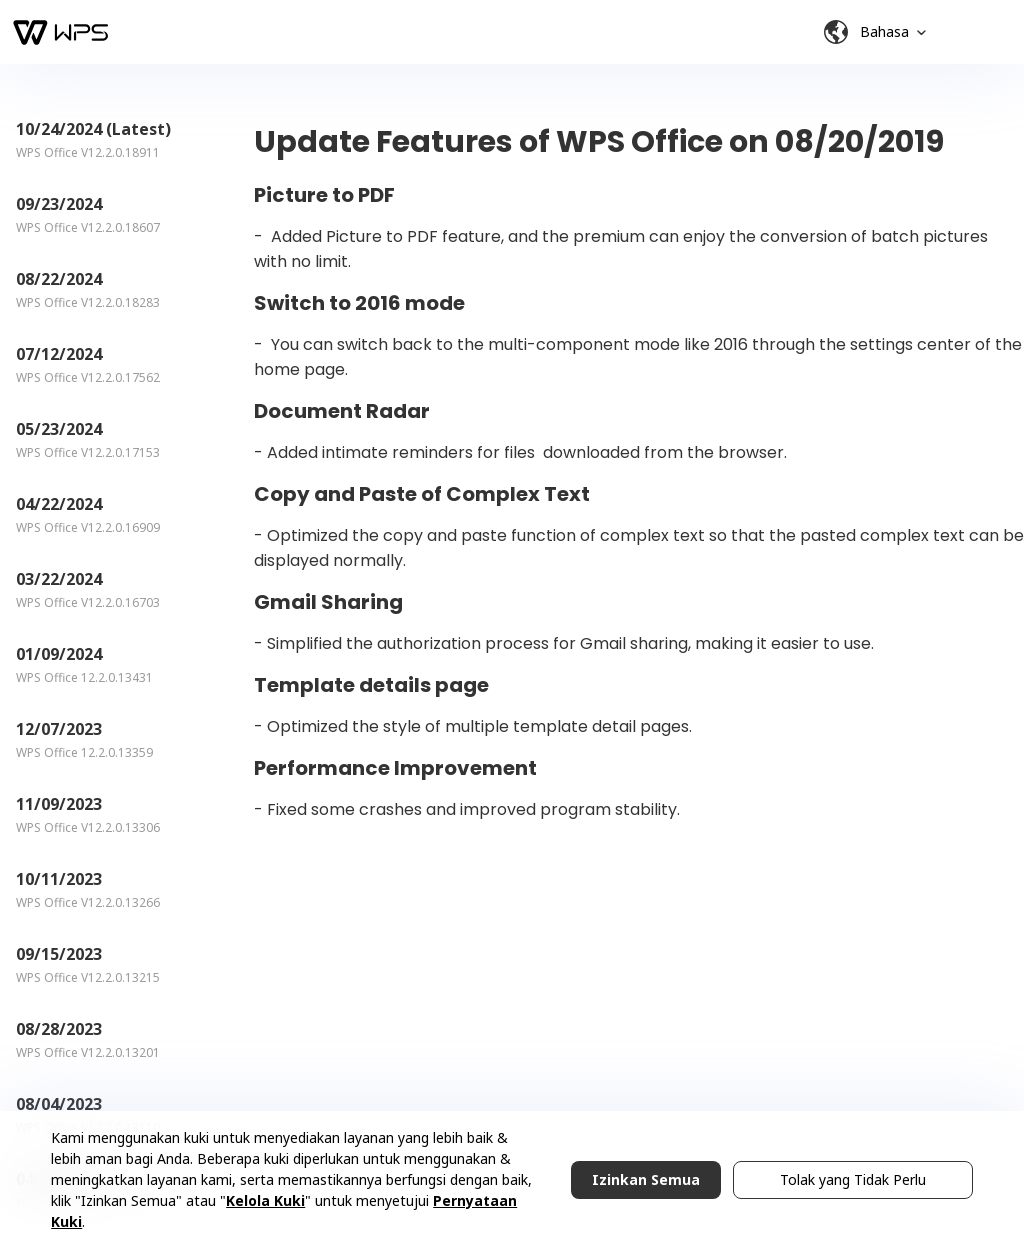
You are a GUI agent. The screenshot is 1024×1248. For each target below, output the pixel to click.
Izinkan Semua (646, 1179)
